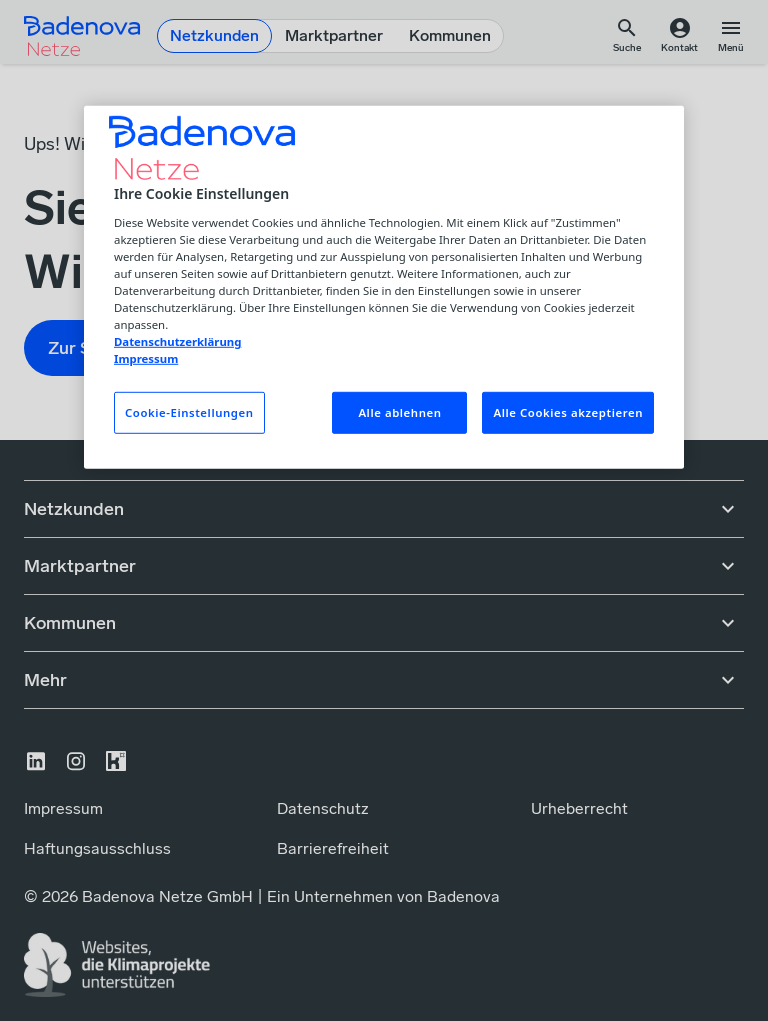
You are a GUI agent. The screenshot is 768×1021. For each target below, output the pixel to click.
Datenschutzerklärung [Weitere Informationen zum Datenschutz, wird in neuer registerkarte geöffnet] (177, 341)
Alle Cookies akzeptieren (568, 412)
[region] (384, 287)
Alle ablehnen (399, 412)
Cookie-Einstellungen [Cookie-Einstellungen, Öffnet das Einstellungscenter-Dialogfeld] (189, 412)
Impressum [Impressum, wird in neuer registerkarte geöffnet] (146, 358)
